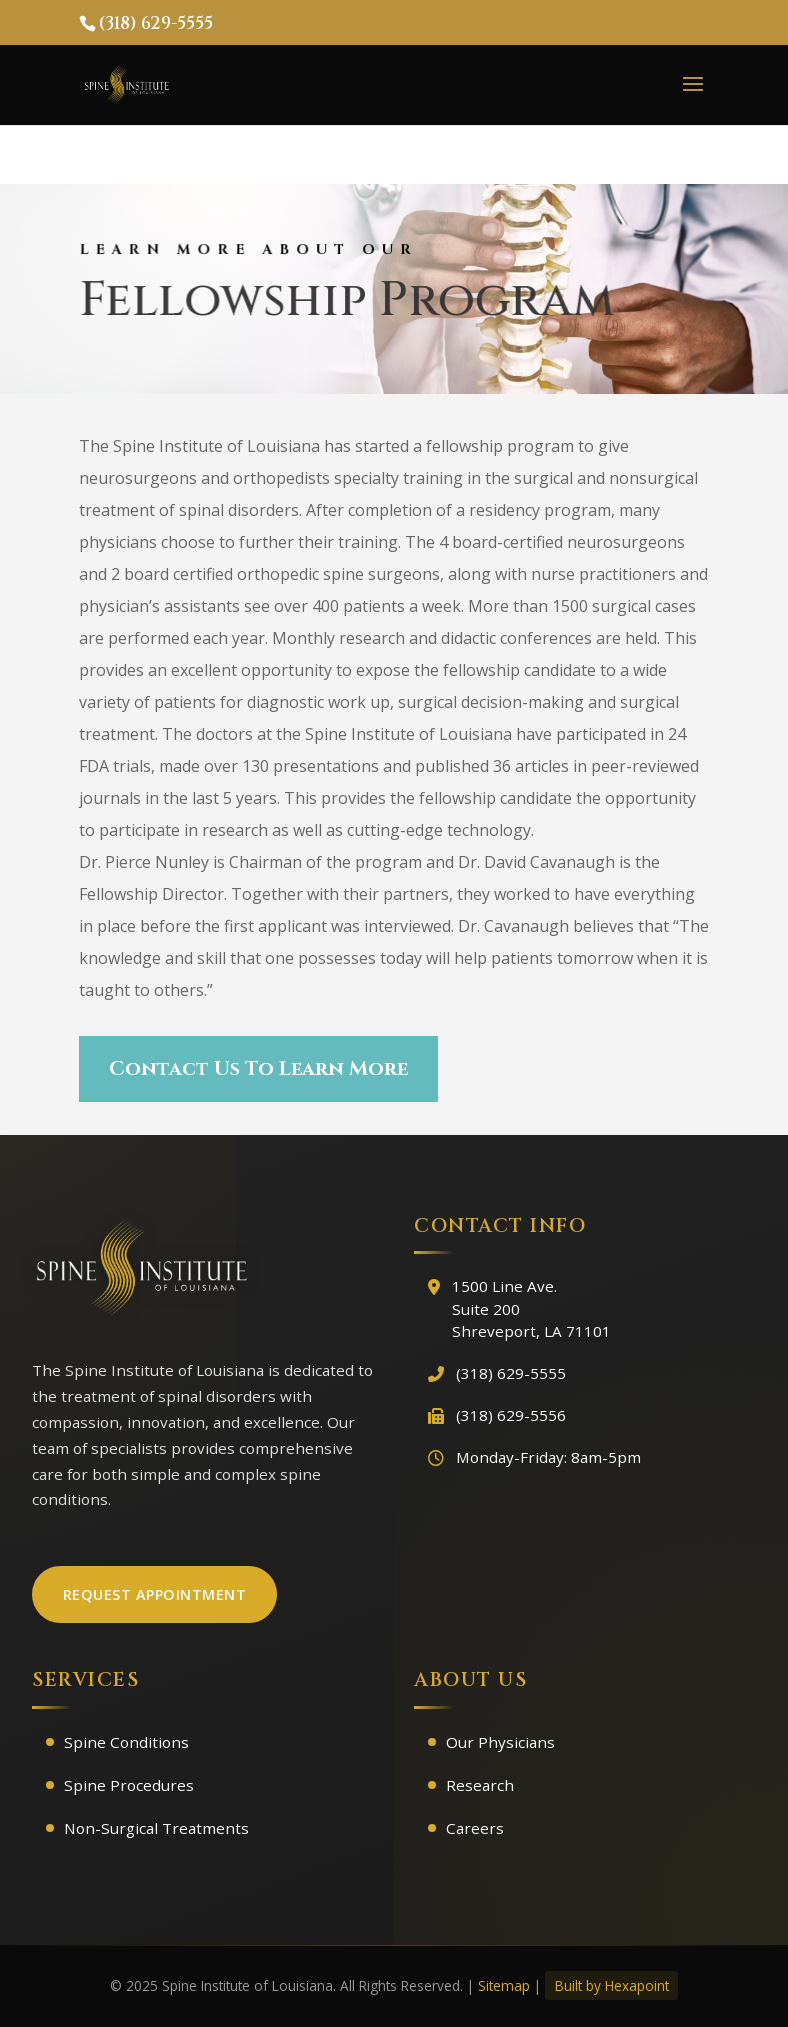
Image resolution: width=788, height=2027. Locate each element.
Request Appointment (155, 1594)
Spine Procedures (129, 1785)
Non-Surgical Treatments (156, 1828)
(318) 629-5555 (155, 23)
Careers (475, 1828)
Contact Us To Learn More (258, 1068)
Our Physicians (500, 1742)
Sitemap (504, 1985)
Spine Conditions (126, 1742)
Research (480, 1785)
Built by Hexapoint (612, 1985)
